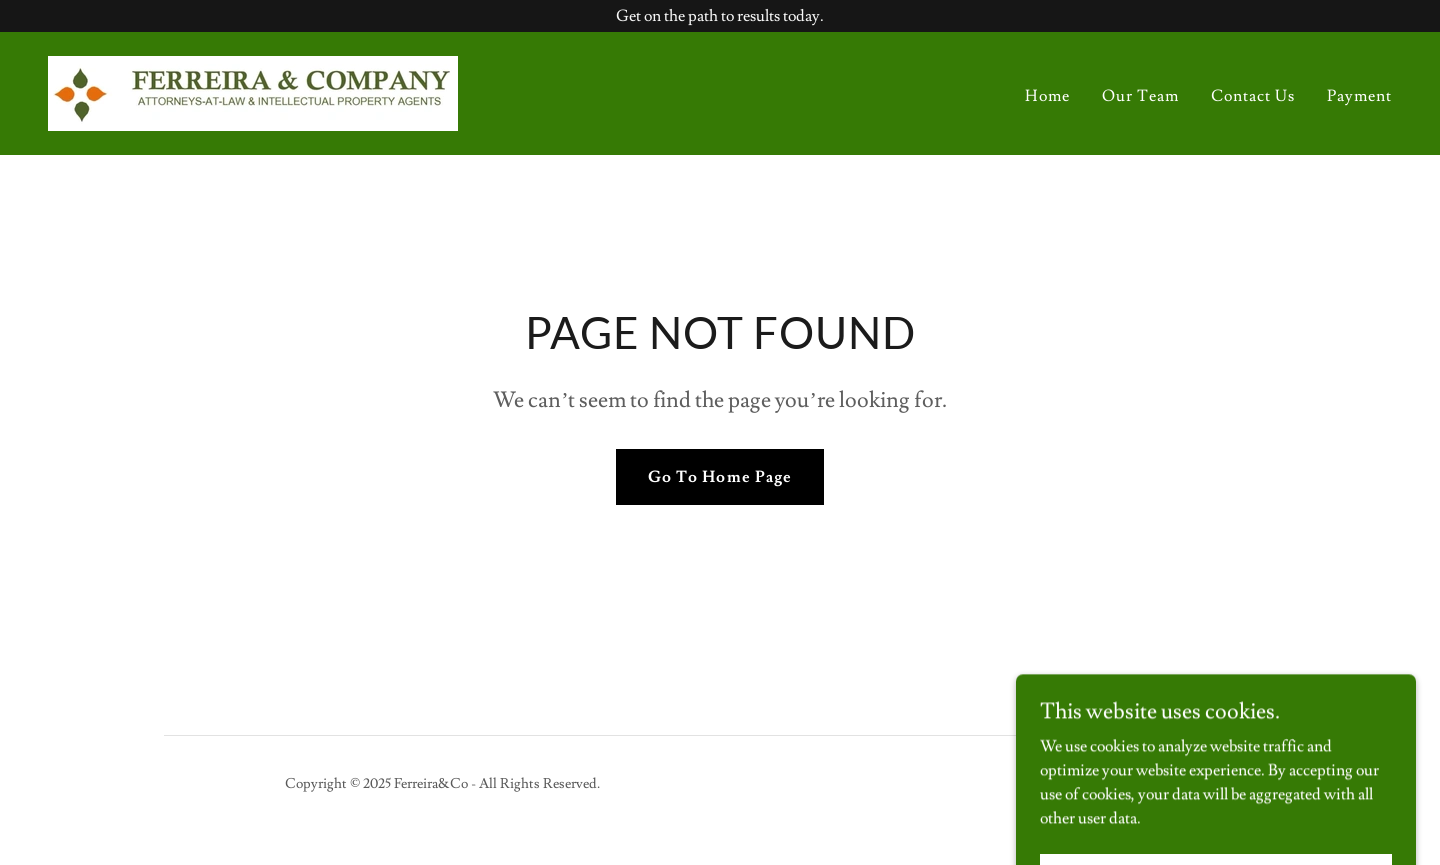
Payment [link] (1359, 96)
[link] (253, 90)
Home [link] (1047, 96)
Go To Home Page (719, 477)
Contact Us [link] (1253, 96)
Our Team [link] (1140, 96)
